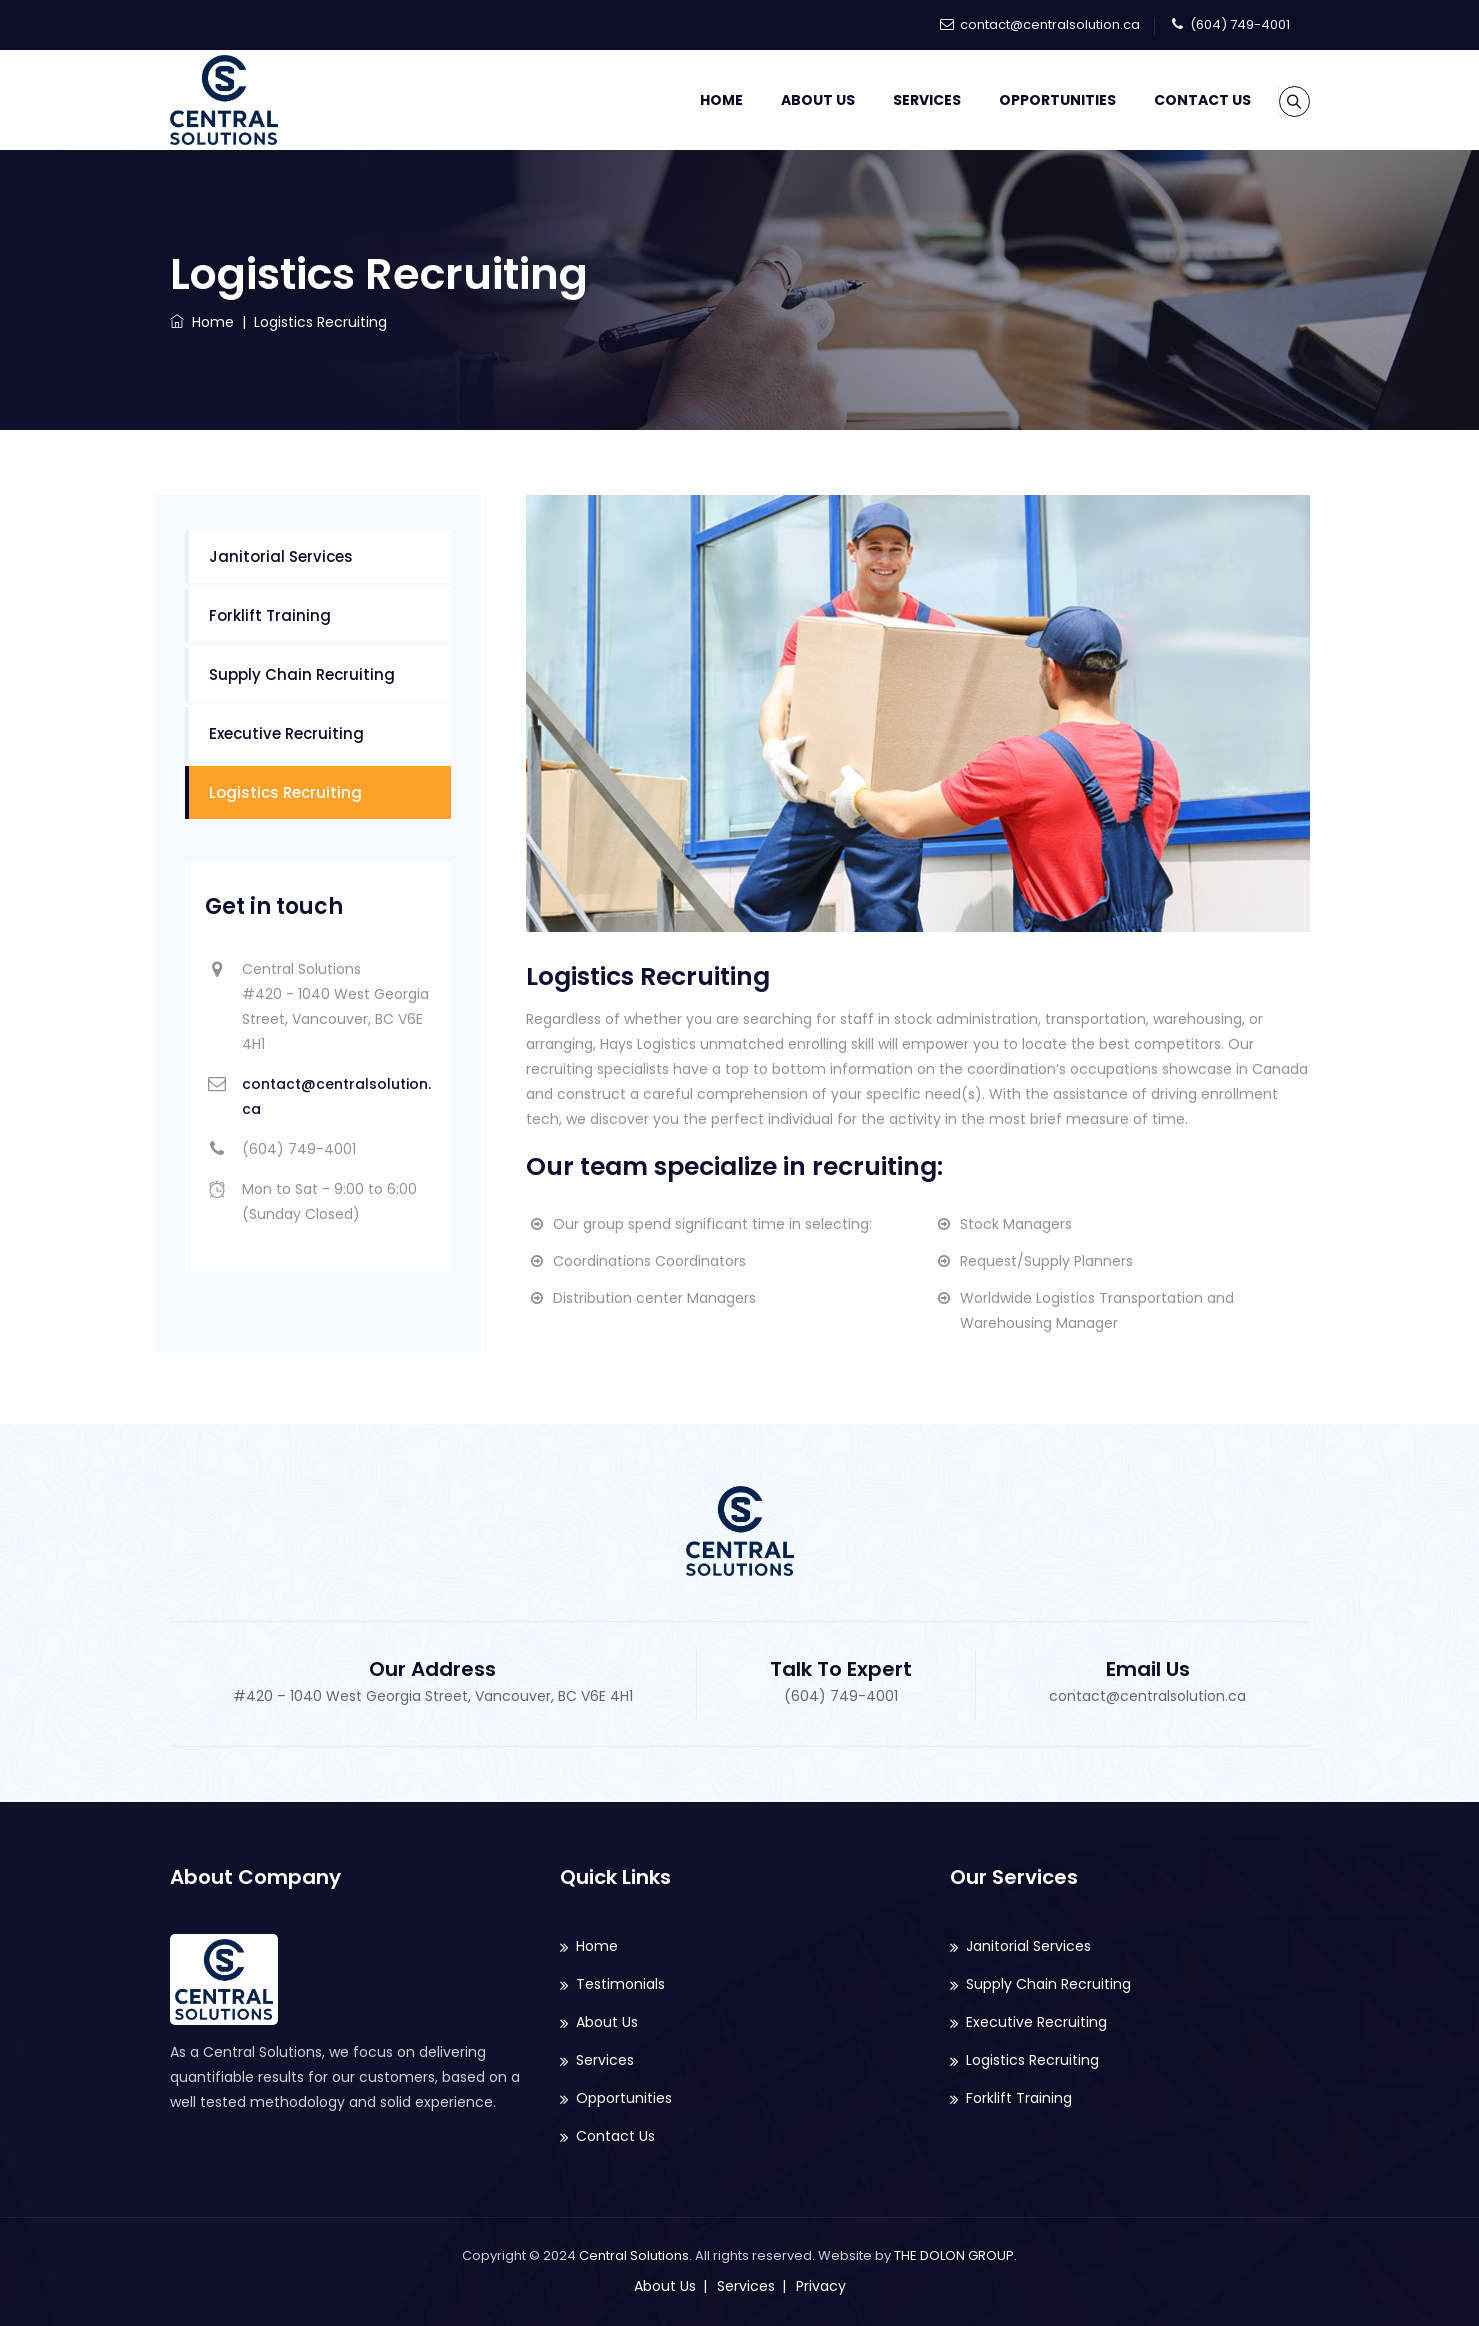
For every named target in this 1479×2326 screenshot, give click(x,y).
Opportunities (1032, 100)
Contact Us (1177, 100)
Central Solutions (634, 2255)
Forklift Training (270, 615)
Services (902, 100)
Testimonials (620, 1984)
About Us (793, 100)
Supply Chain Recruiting (302, 674)
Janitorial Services (281, 556)
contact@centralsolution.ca (1050, 24)
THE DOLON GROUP (954, 2255)
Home (696, 100)
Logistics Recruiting (285, 792)
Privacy (821, 2286)
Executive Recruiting (286, 733)
